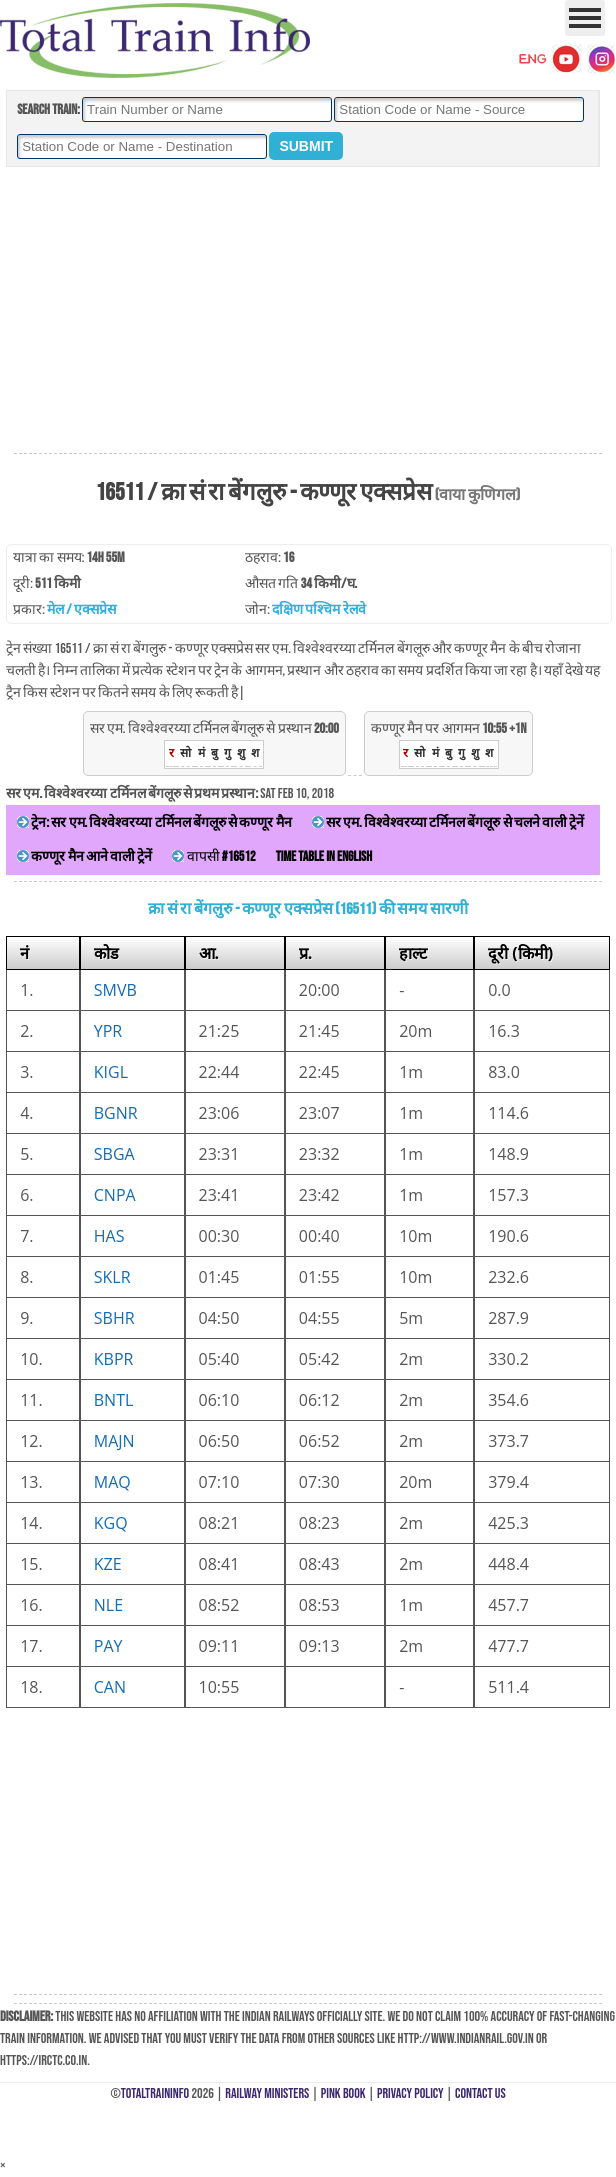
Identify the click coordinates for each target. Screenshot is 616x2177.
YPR (108, 1031)
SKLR (112, 1277)
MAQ (112, 1482)
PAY (108, 1646)
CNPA (115, 1195)
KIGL (111, 1072)
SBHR (114, 1318)
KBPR (114, 1359)
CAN (110, 1687)
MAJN (114, 1441)
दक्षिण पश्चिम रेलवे (318, 609)
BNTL (114, 1400)
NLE (108, 1605)
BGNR (116, 1113)
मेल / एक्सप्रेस (81, 609)
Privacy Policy (410, 2093)
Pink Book (343, 2093)
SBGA (114, 1154)
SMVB (115, 990)
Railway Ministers (267, 2093)
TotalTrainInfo (155, 2093)
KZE (108, 1564)
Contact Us (480, 2093)
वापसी (213, 856)
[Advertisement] (308, 311)
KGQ (111, 1523)
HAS (109, 1236)
